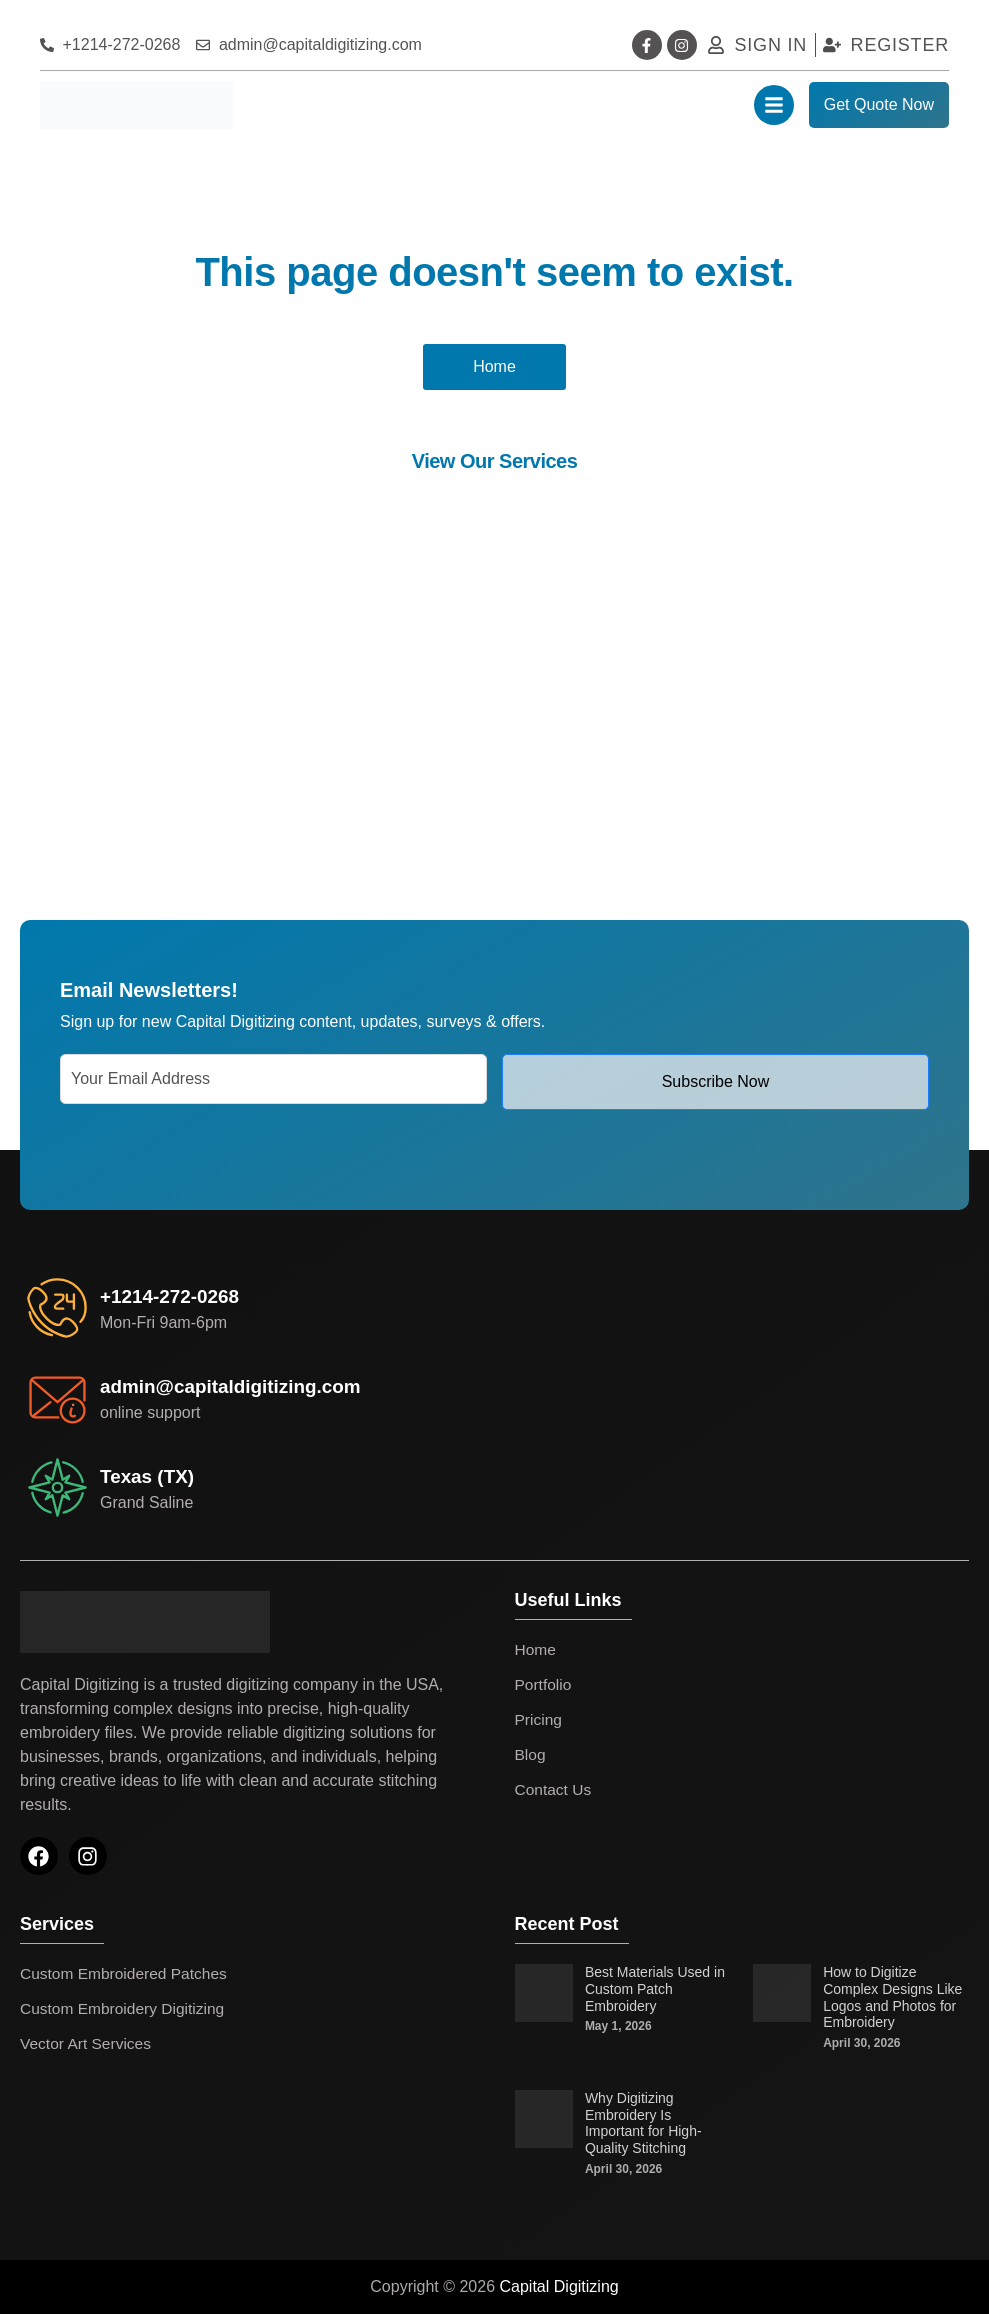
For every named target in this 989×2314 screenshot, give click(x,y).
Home (536, 1649)
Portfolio (544, 1684)
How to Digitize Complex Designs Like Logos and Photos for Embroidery (892, 1997)
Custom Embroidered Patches (126, 1973)
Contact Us (554, 1789)
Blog (531, 1754)
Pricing (539, 1719)
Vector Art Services (87, 2043)
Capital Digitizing (559, 2286)
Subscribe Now (716, 1081)
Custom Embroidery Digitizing (125, 2008)
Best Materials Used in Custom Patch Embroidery (655, 1989)
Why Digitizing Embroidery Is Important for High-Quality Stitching (643, 2123)
